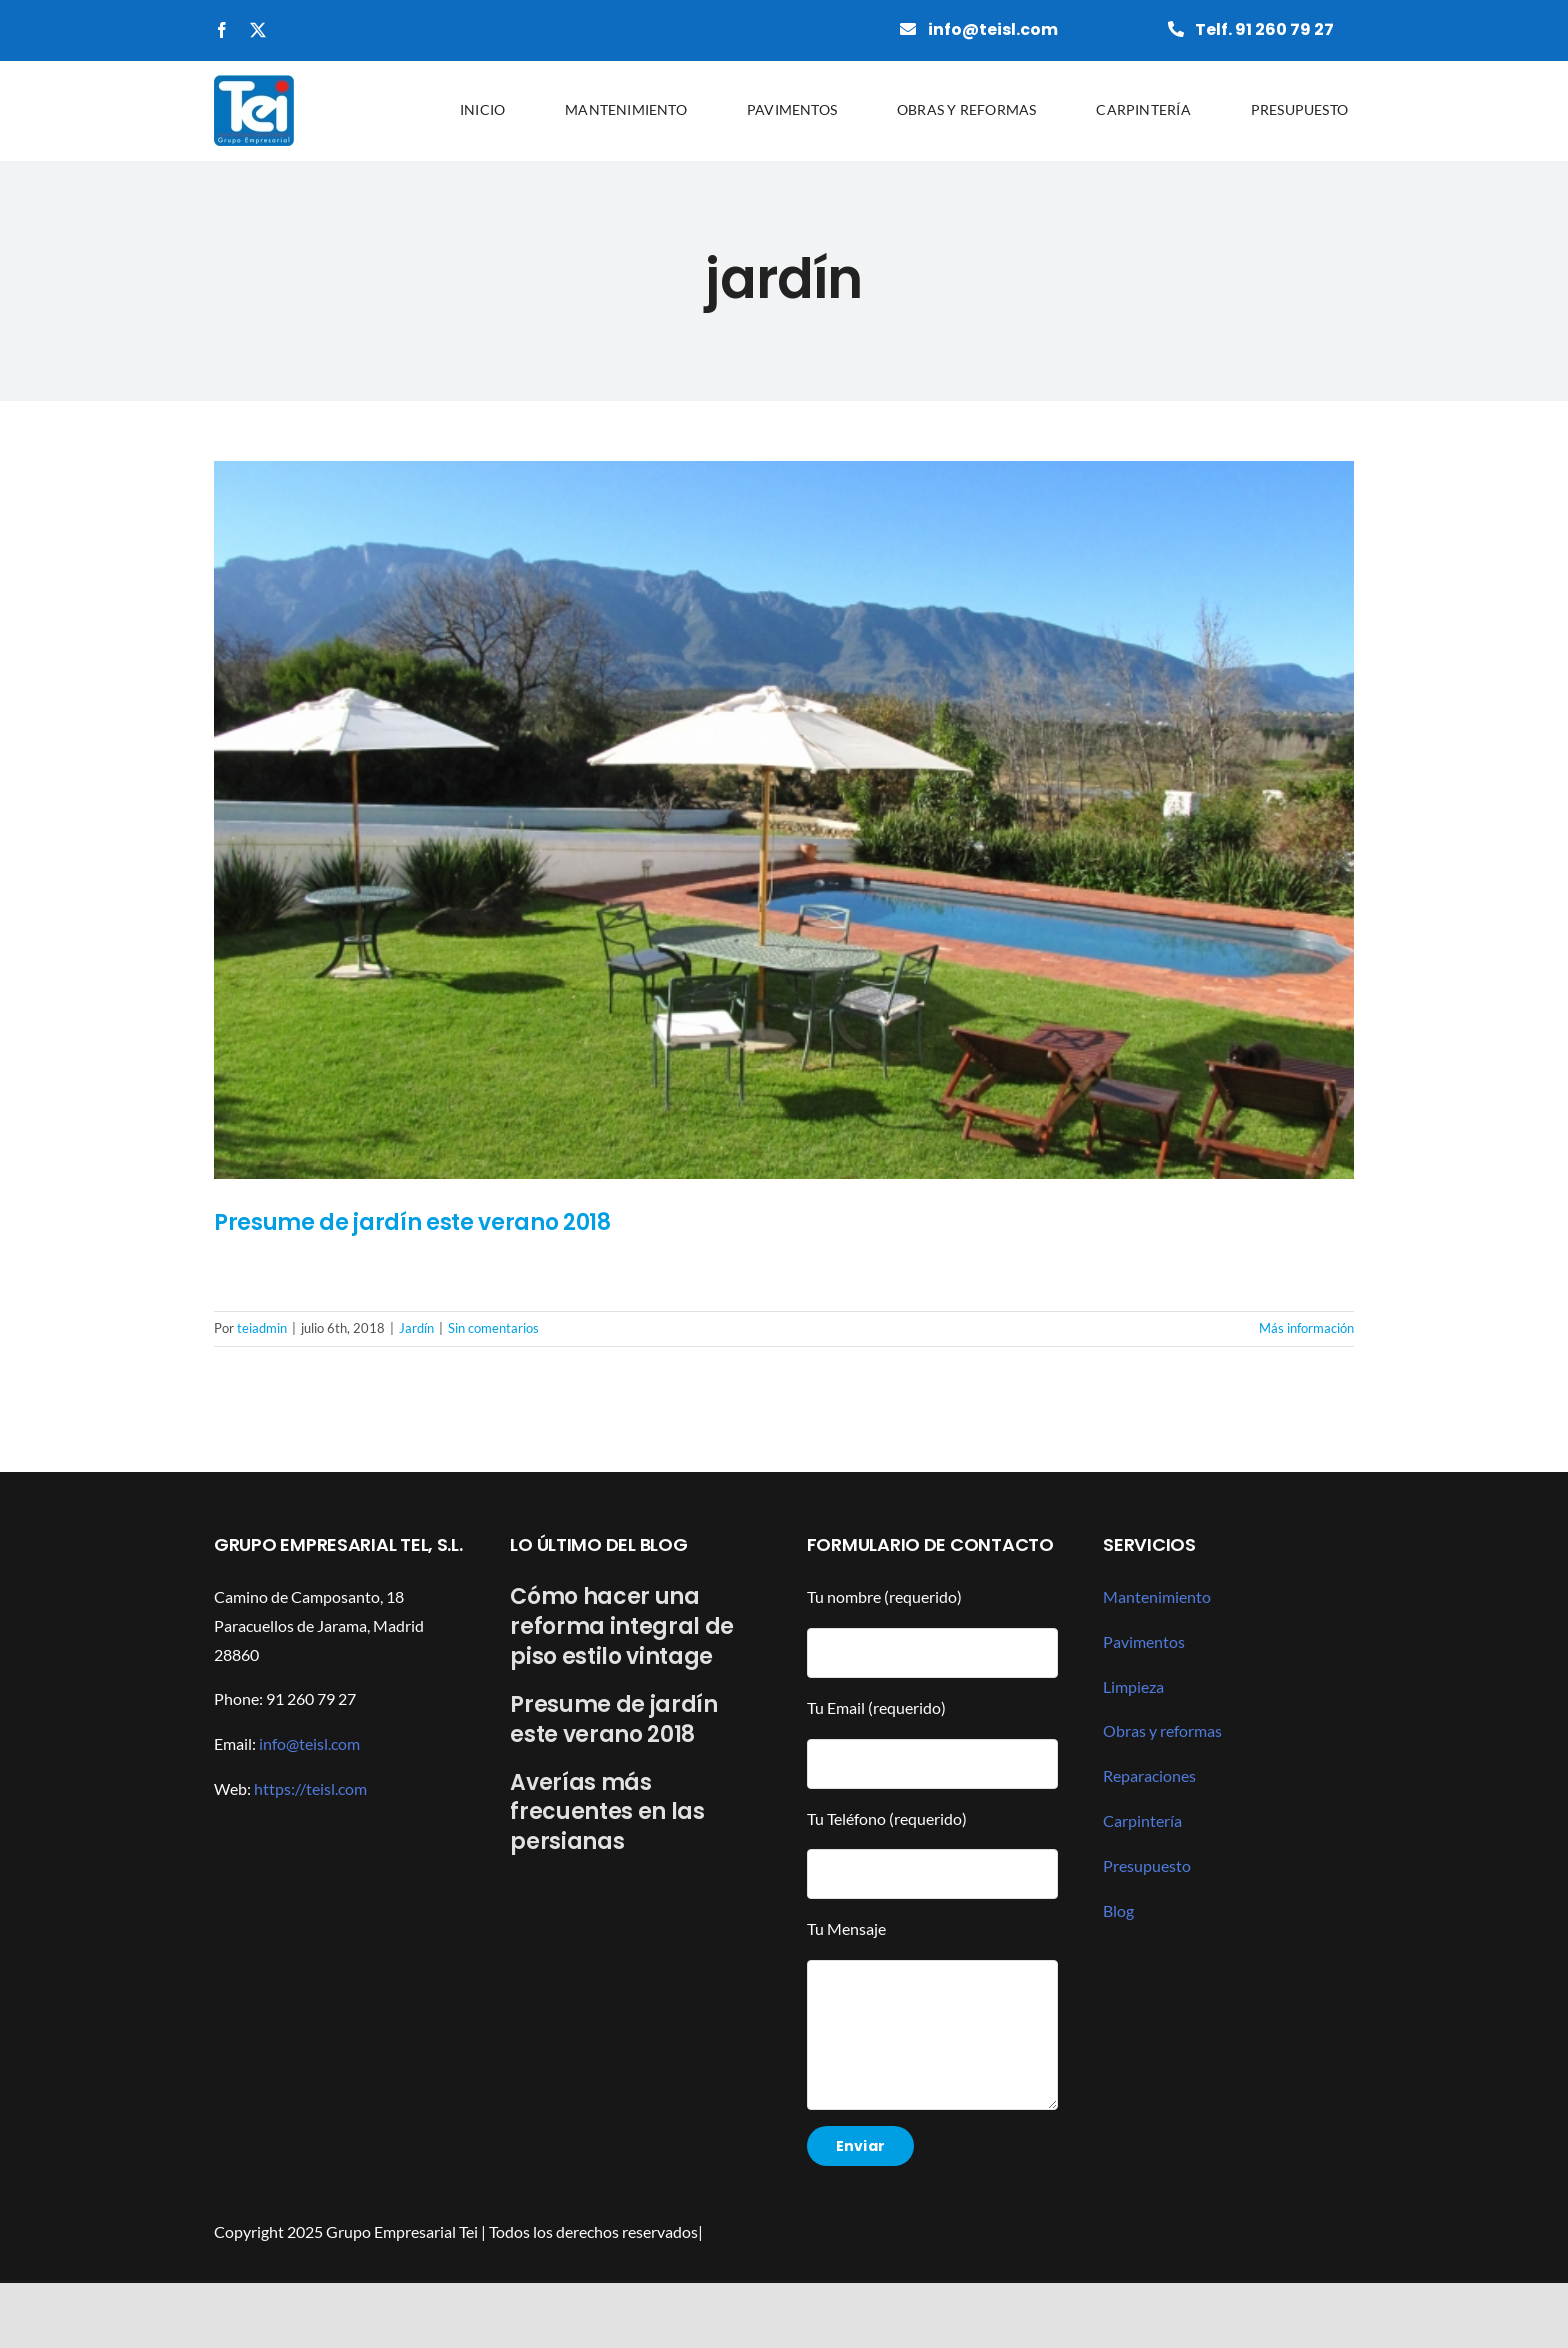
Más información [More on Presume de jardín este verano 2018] (1306, 1328)
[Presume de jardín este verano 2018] (784, 820)
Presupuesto (1147, 1865)
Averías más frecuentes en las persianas (607, 1812)
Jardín (416, 1328)
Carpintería (1142, 1820)
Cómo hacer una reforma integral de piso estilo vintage (622, 1626)
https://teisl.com (310, 1788)
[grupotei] (254, 82)
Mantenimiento (1157, 1596)
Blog (1118, 1910)
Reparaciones (1149, 1775)
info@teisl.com (309, 1743)
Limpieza (1133, 1686)
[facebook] (222, 30)
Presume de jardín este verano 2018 (412, 1222)
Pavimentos (1144, 1641)
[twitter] (258, 30)
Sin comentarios (493, 1328)
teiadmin (262, 1328)
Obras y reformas (1162, 1730)
